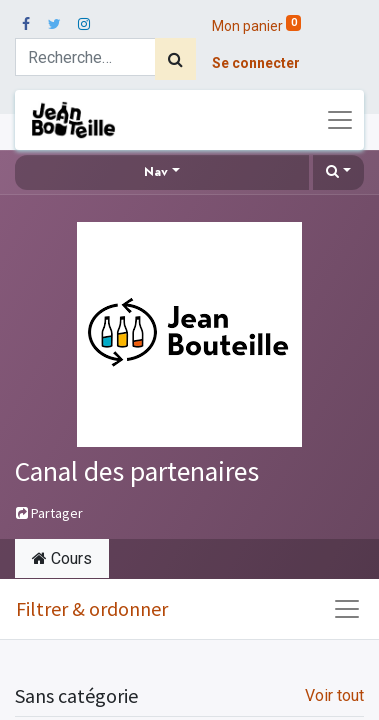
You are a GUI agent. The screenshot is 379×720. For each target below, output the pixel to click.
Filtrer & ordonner (92, 608)
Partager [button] (49, 513)
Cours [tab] (62, 558)
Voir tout (334, 695)
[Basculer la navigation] (347, 609)
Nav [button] (156, 172)
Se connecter (256, 63)
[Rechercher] (175, 59)
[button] (338, 172)
